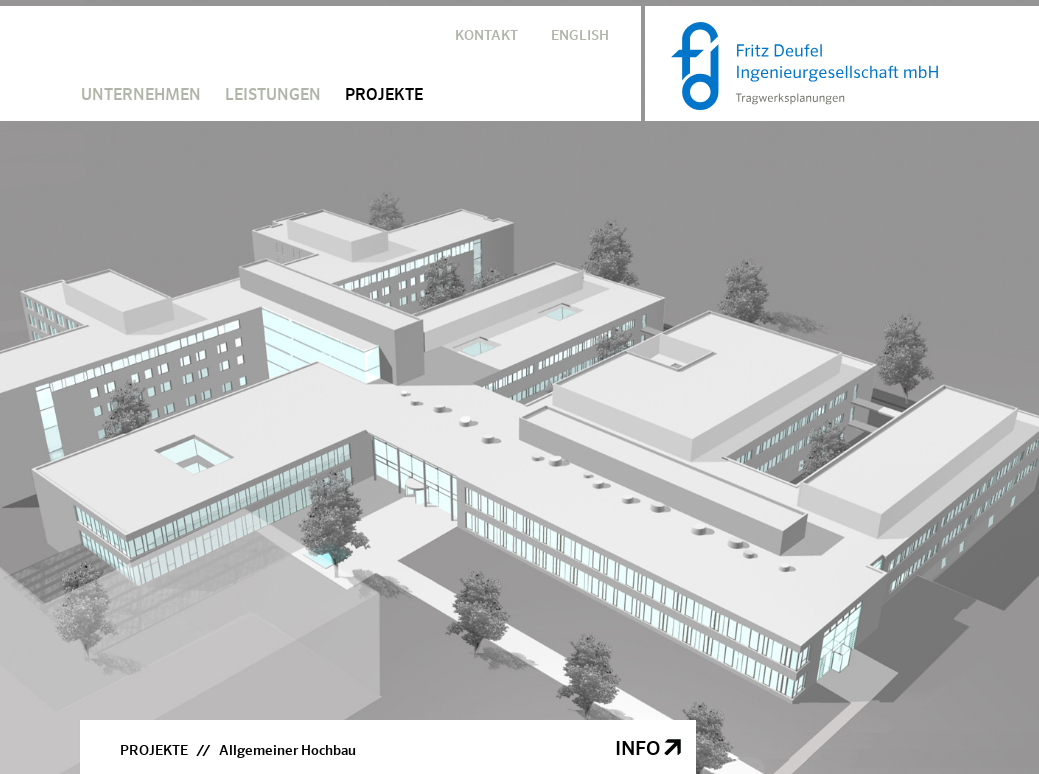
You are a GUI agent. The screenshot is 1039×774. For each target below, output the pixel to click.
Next (1001, 372)
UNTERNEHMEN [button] (141, 96)
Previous (37, 372)
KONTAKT (486, 36)
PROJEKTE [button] (384, 96)
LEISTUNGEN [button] (273, 96)
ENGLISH (580, 36)
